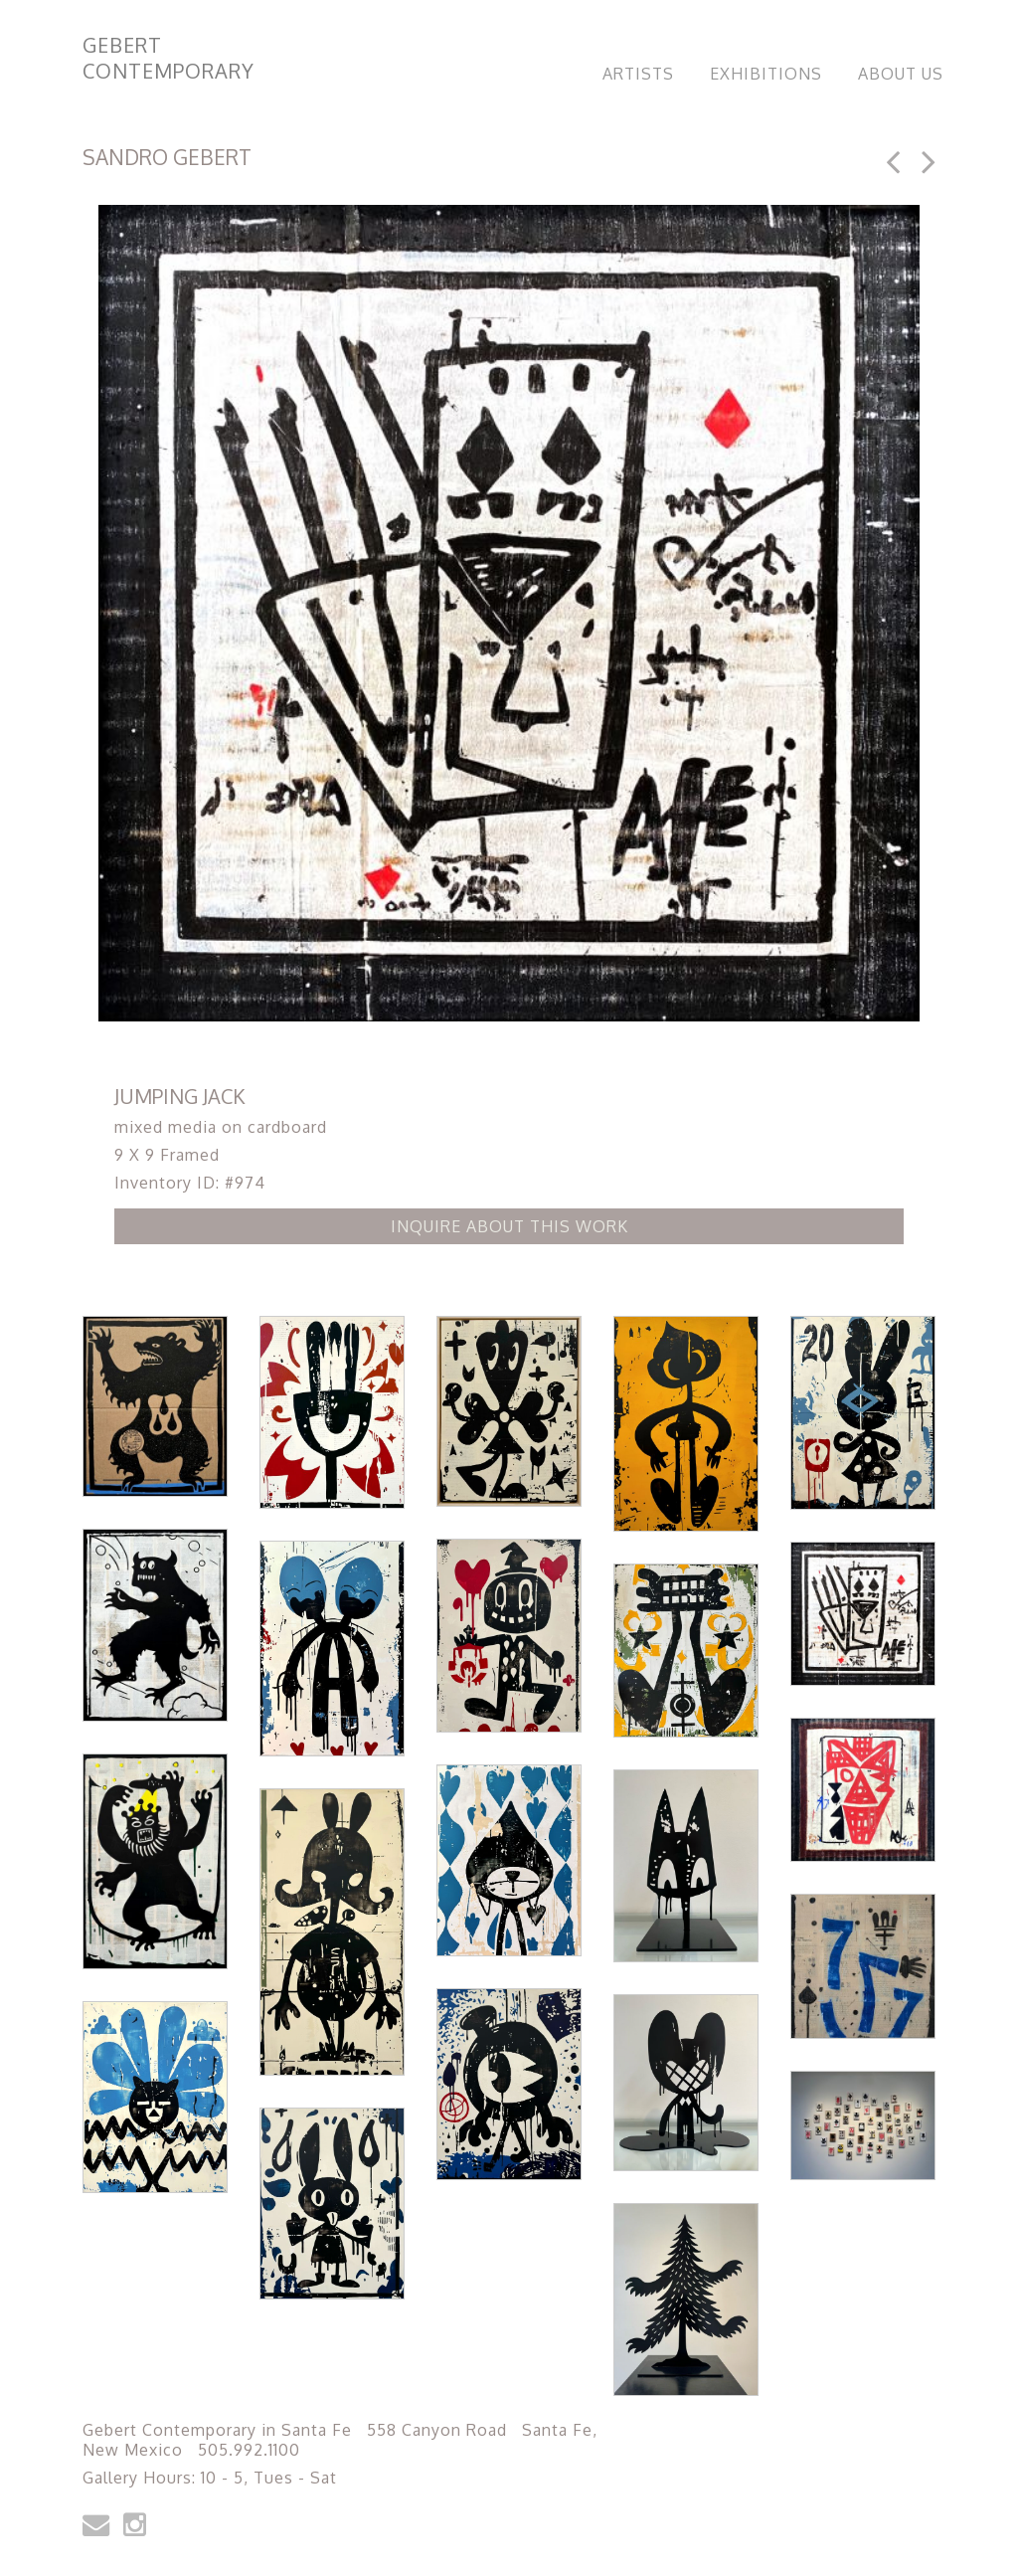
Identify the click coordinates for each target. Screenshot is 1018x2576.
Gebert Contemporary (168, 58)
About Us (900, 74)
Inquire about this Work (509, 1226)
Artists (638, 74)
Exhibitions (766, 74)
